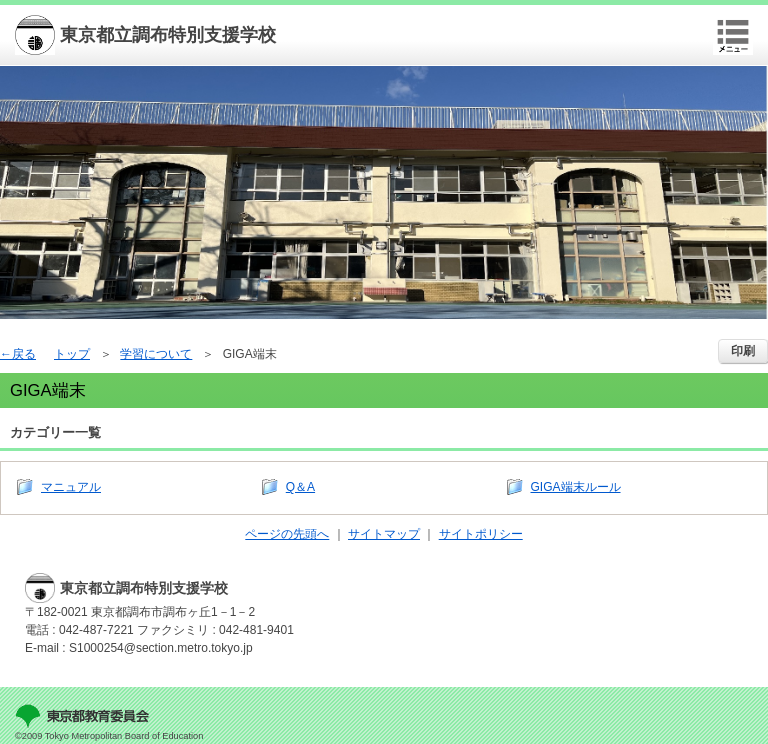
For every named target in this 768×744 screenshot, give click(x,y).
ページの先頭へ (287, 534)
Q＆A (300, 487)
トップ (72, 354)
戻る (24, 354)
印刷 (743, 351)
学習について (156, 354)
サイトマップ (384, 534)
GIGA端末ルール (576, 487)
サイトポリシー (481, 534)
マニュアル (71, 487)
